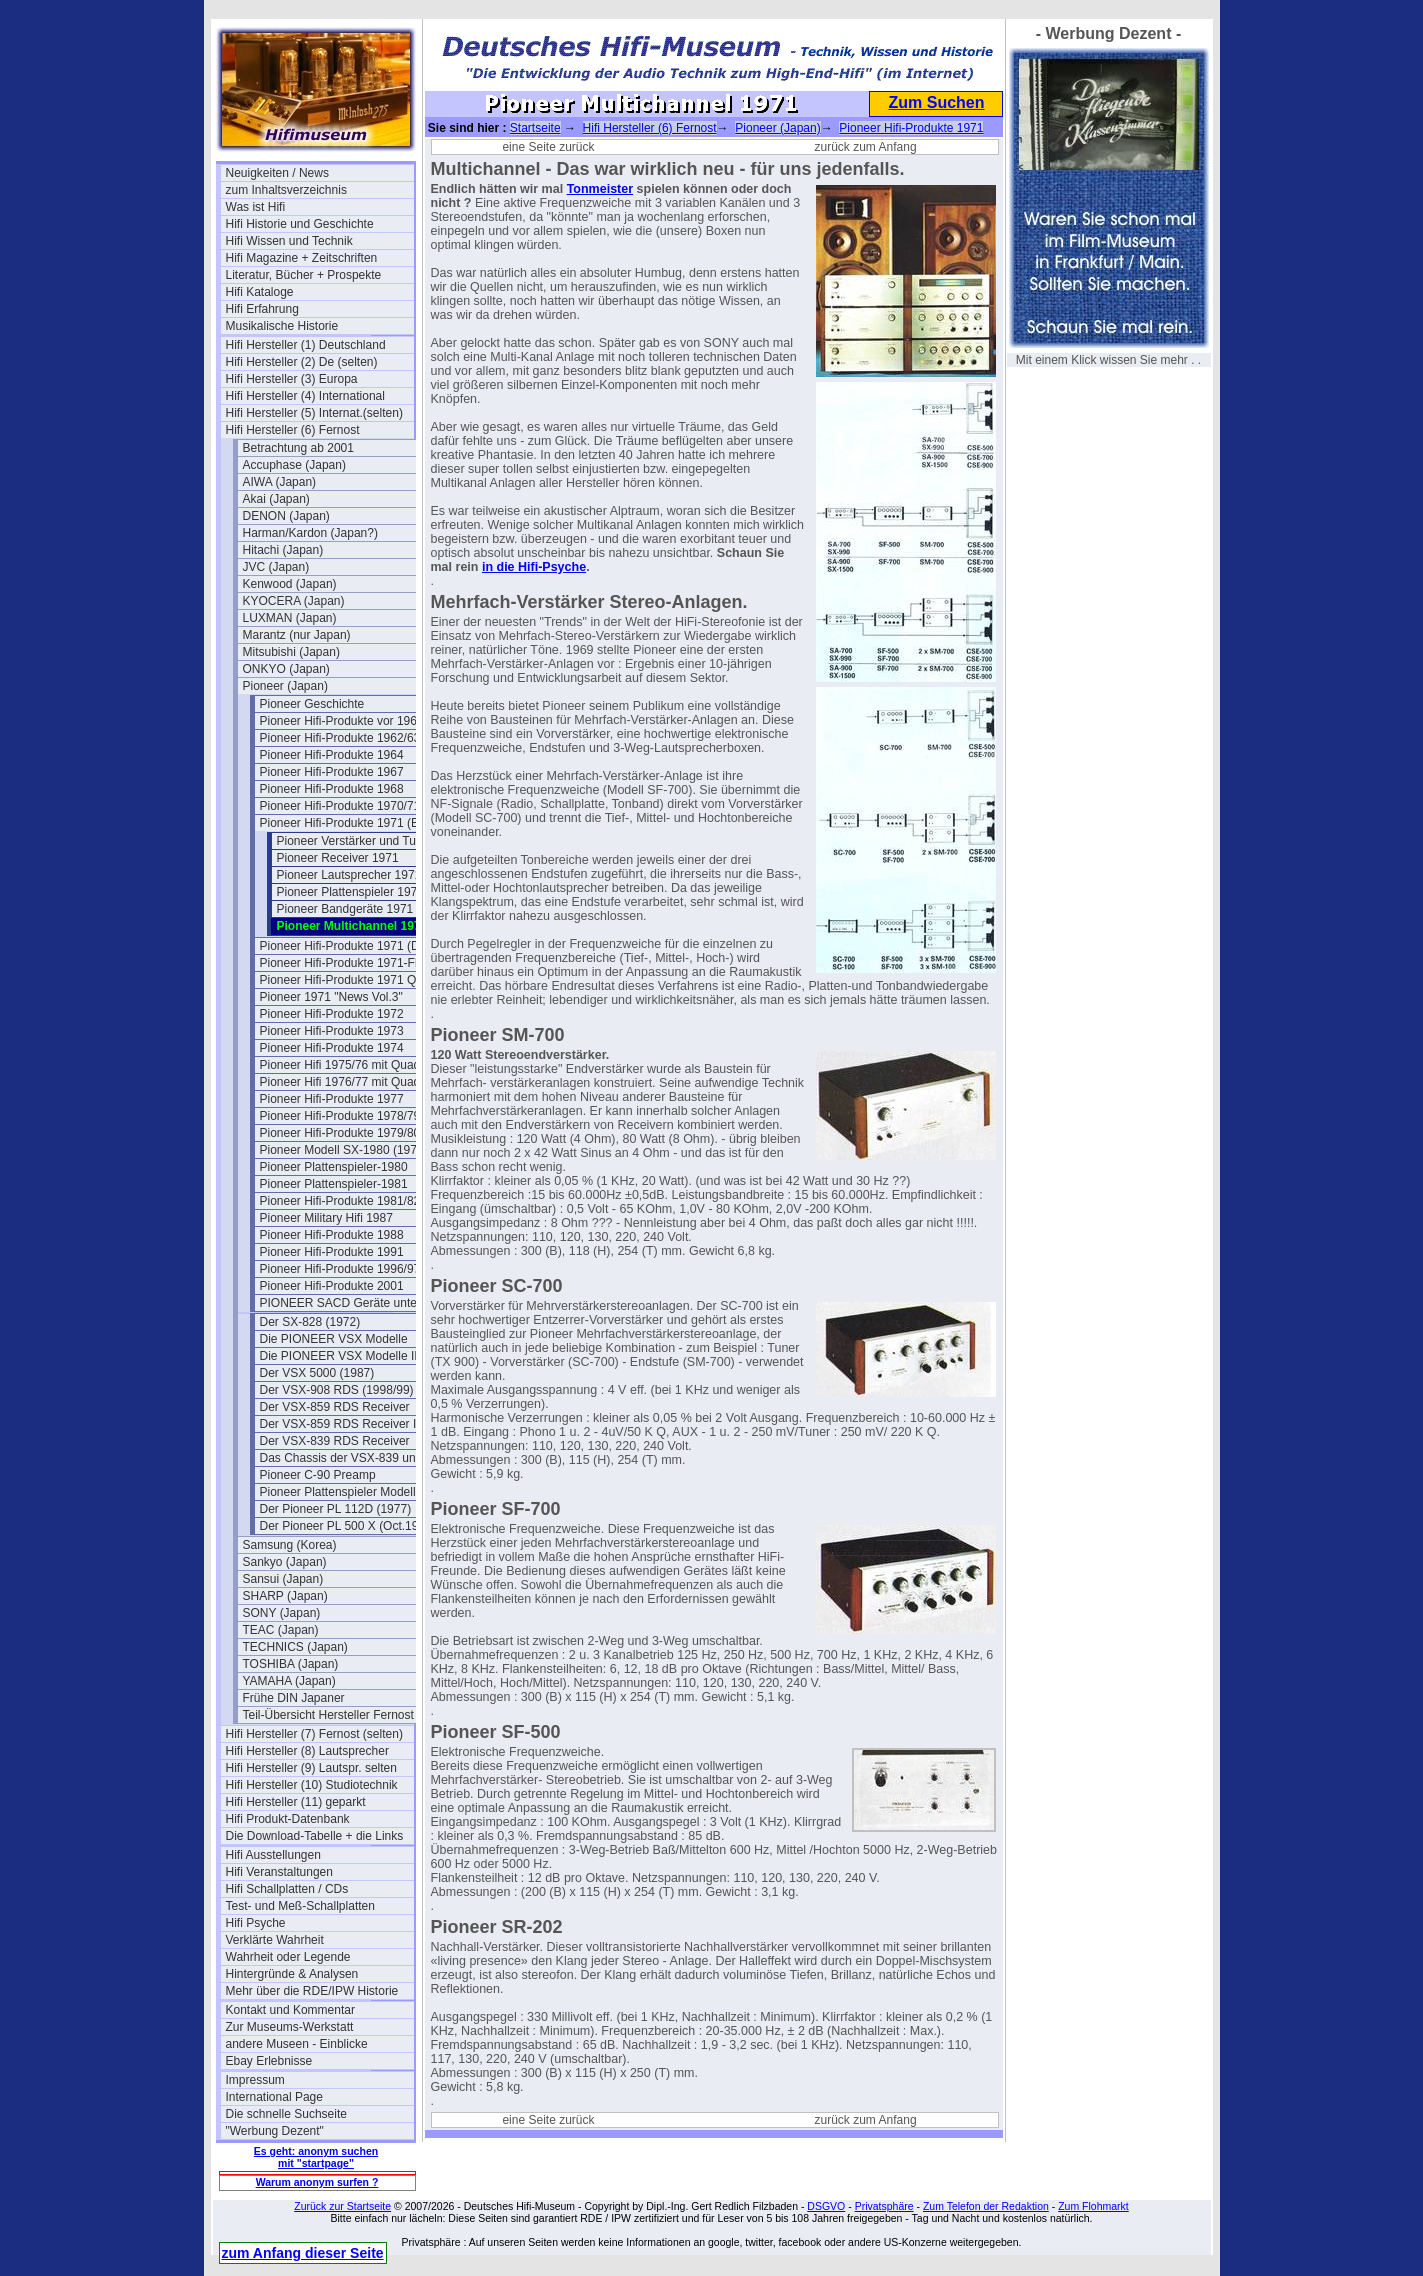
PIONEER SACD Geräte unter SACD (354, 1303)
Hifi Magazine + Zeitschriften (302, 258)
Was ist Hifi (256, 207)
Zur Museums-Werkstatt (290, 2027)
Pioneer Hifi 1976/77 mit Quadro (345, 1082)
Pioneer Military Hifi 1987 (326, 1218)
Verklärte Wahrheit (275, 1940)
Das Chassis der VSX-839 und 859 (353, 1458)
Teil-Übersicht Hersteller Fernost (328, 1715)
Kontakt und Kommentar (290, 2010)
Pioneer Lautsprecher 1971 (349, 875)
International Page (274, 2097)
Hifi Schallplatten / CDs (287, 1889)
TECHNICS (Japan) (295, 1647)
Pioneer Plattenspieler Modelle (341, 1492)
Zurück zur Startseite (342, 2206)
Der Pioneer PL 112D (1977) (336, 1509)
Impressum (255, 2080)
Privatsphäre (884, 2206)
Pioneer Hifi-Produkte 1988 (332, 1235)
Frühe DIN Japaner (294, 1698)
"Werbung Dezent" (275, 2131)
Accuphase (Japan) (294, 465)
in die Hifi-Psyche (534, 567)
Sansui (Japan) (283, 1579)
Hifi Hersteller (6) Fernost (293, 430)
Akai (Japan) (276, 499)
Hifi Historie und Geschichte (300, 224)
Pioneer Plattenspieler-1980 (334, 1167)
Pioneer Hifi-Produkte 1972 (332, 1014)
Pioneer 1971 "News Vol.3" (331, 997)
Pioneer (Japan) (285, 686)
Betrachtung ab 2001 (298, 448)
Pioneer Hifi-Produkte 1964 (332, 755)
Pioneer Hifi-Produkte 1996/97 (340, 1269)
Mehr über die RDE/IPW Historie (312, 1991)
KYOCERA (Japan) (294, 601)
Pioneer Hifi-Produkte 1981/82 (340, 1201)
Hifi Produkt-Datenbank (288, 1819)
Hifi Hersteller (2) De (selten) (302, 362)
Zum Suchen (936, 102)
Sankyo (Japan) (285, 1562)
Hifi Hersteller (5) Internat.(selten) (314, 413)
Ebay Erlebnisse (269, 2061)
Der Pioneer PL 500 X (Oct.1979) (348, 1526)
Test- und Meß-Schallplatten (300, 1906)
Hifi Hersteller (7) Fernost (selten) (314, 1734)
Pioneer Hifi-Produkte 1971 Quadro (353, 980)
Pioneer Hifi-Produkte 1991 (332, 1252)
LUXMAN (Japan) (290, 618)
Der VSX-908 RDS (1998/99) (337, 1390)
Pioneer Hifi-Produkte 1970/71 (340, 806)
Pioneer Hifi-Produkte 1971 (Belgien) (354, 823)
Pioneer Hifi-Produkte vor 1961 (342, 721)
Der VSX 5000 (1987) (317, 1373)
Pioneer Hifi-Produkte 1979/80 (340, 1133)
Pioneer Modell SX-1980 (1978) (344, 1150)
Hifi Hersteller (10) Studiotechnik (312, 1785)
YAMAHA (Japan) (289, 1681)
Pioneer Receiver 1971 (338, 858)
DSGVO (826, 2206)
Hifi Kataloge (260, 292)
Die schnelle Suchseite (286, 2114)
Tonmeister (600, 189)
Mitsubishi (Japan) (291, 652)
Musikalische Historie (282, 326)
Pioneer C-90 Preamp (318, 1475)
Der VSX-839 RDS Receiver (335, 1441)
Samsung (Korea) (290, 1545)
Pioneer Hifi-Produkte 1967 (332, 772)
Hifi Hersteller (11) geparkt (296, 1802)
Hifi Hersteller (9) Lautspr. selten (311, 1768)
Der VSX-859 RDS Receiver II (340, 1424)
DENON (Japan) (286, 516)
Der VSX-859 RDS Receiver (335, 1407)
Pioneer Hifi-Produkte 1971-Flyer (347, 963)
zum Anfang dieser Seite (303, 2253)
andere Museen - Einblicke (297, 2044)
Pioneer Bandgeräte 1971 (345, 909)
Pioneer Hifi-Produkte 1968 (332, 789)
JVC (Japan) (276, 567)
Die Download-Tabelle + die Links (315, 1836)
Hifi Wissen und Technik (289, 241)
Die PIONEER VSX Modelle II (339, 1356)
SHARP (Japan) (285, 1596)
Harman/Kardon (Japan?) (310, 533)
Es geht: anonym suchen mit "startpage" (316, 2157)
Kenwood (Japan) (290, 584)
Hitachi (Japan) (283, 550)
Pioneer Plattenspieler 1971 (350, 892)
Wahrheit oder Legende (288, 1957)
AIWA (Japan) (280, 482)
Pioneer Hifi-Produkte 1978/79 (340, 1116)
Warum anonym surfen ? (317, 2182)
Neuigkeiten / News (277, 173)
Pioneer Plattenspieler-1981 (334, 1184)
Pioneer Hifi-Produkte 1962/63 (340, 738)
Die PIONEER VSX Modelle (334, 1339)
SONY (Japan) (282, 1613)
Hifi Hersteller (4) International (305, 396)
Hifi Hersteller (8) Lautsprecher (307, 1751)
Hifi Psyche (256, 1923)
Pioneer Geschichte (312, 704)
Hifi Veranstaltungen (279, 1872)
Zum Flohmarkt (1093, 2206)
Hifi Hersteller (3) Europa (292, 379)
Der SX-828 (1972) (310, 1322)
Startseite (535, 128)
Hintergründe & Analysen (292, 1974)
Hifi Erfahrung (262, 309)
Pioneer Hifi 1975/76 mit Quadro (345, 1065)
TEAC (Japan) (281, 1630)
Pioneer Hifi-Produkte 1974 (332, 1048)
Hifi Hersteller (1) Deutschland (306, 345)
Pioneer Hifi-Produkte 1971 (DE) (346, 946)
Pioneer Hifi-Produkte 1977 (332, 1099)
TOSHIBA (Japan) (291, 1664)
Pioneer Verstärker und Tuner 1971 (370, 841)
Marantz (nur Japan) (297, 635)
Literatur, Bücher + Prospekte (304, 275)
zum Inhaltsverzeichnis (286, 190)
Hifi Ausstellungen (273, 1855)
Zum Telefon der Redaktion (986, 2206)
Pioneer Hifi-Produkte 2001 (332, 1286)
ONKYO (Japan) (286, 669)
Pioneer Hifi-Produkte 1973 (332, 1031)
